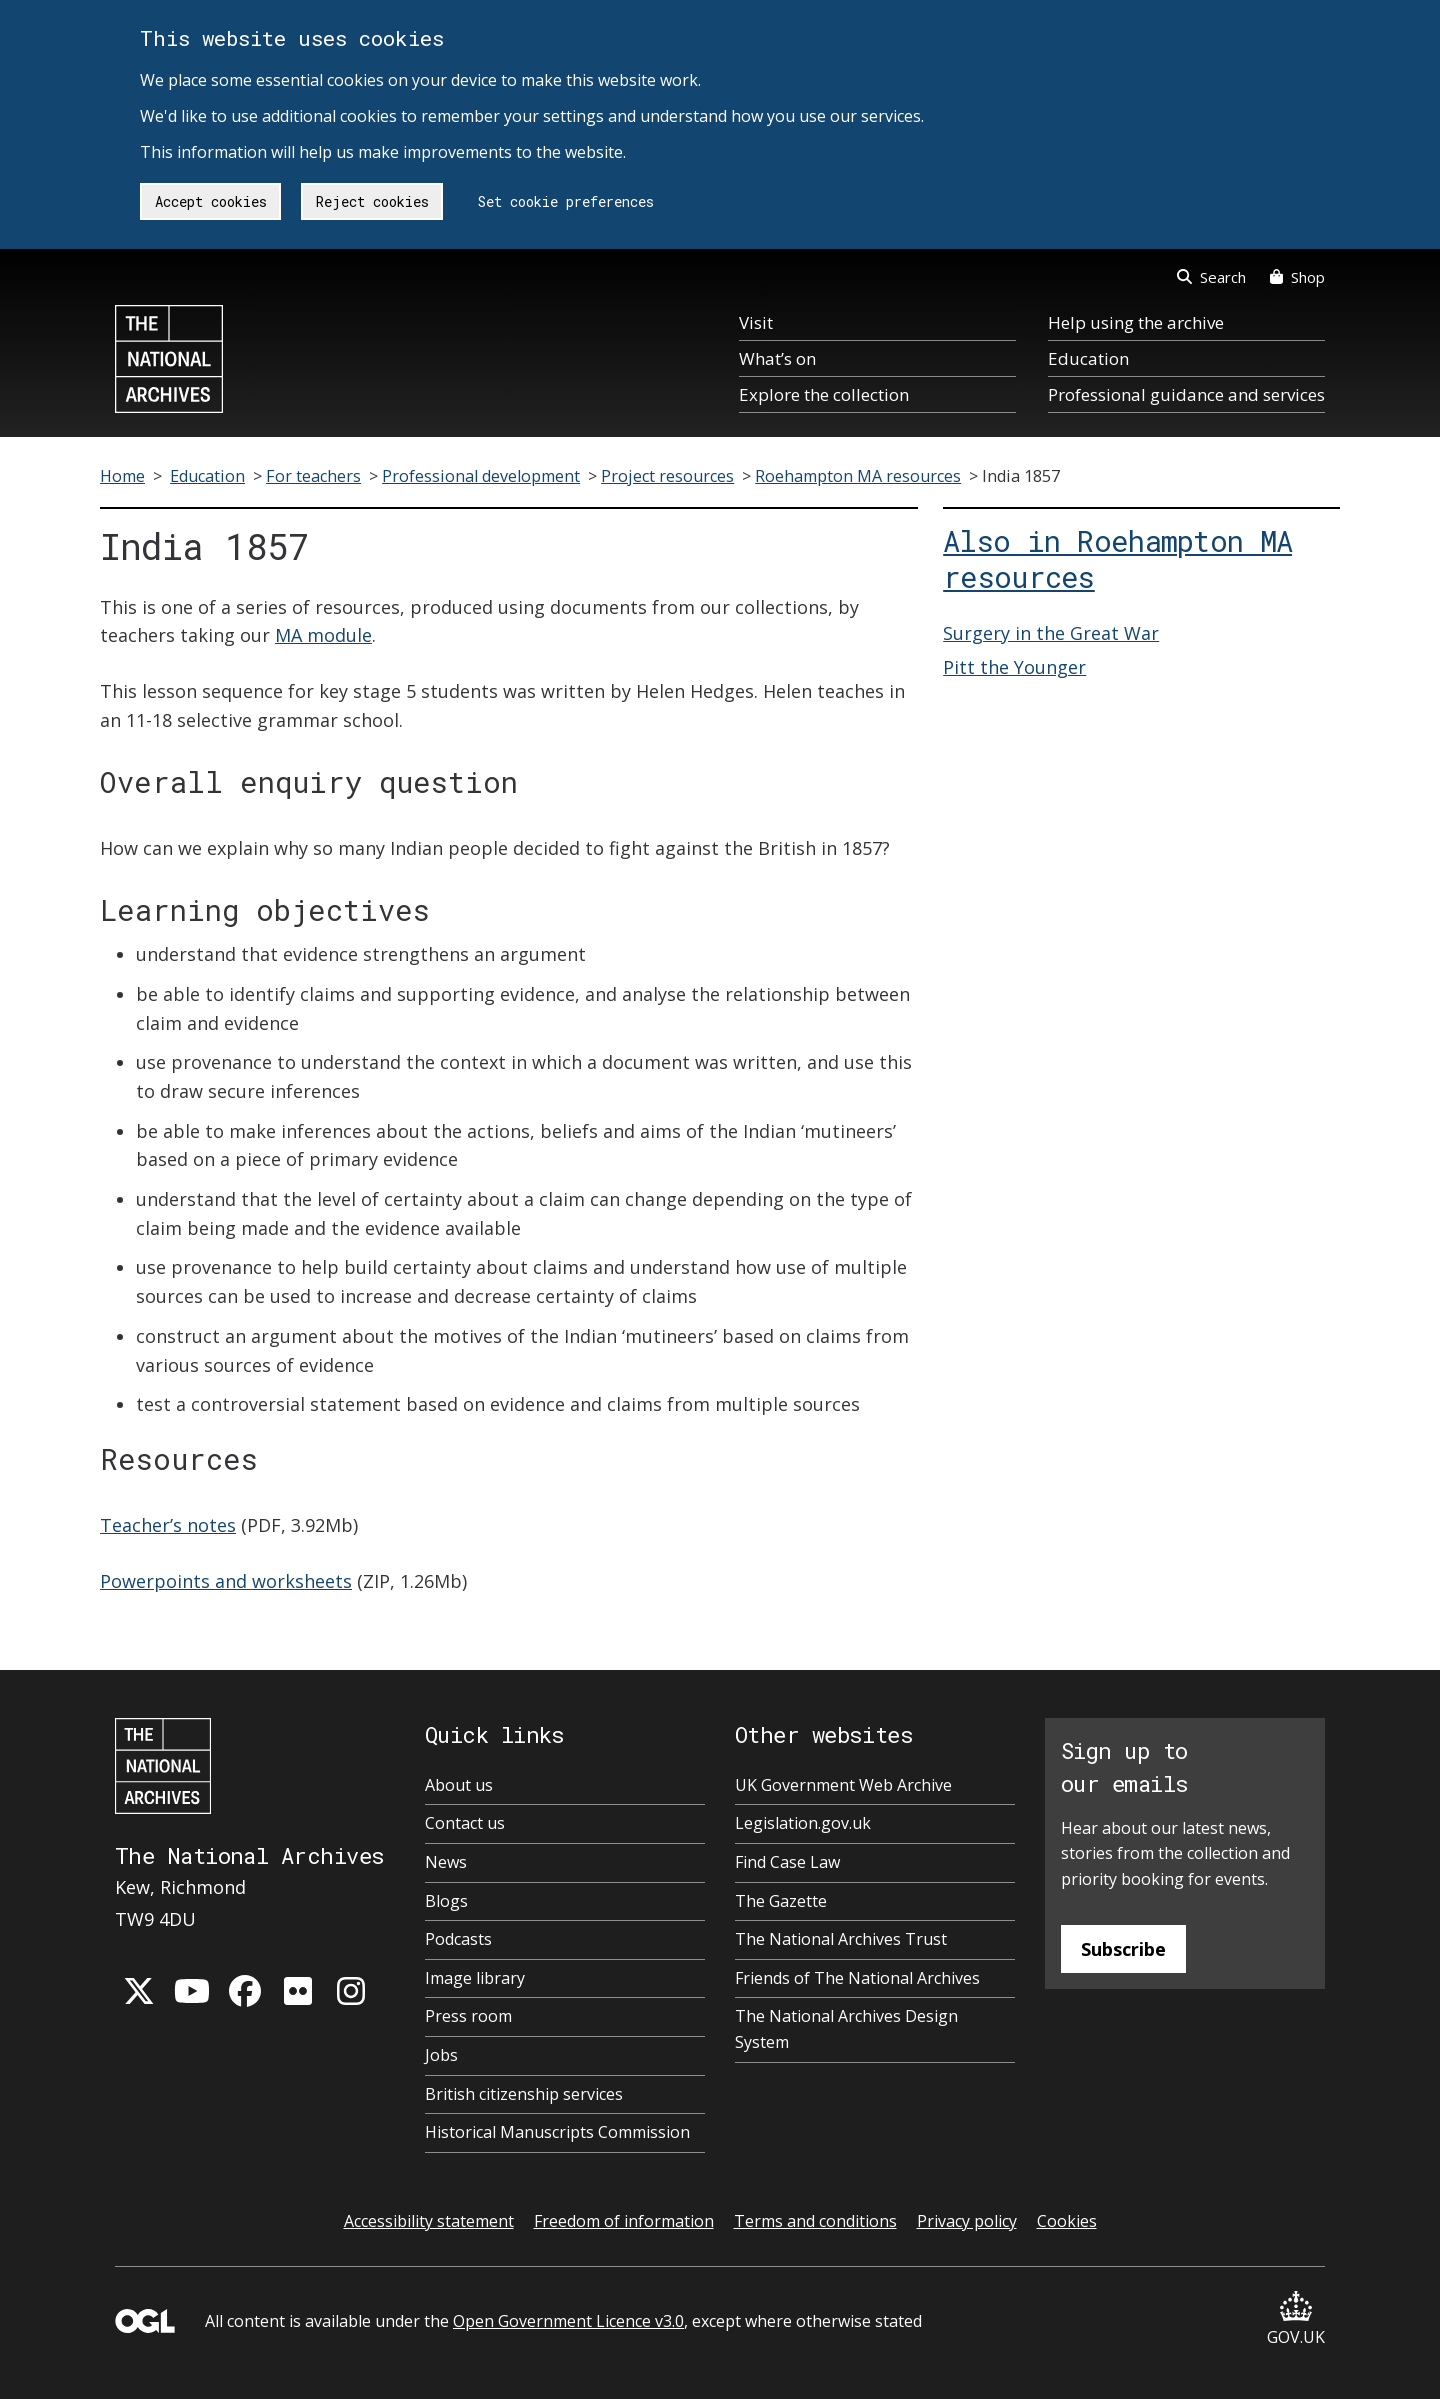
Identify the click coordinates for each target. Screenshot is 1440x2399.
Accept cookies (211, 201)
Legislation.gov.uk (803, 1823)
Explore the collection (824, 394)
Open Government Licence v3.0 (568, 2321)
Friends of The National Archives (857, 1978)
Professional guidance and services (1186, 394)
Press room (468, 2016)
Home (122, 476)
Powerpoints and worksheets (226, 1581)
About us (459, 1785)
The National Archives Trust (841, 1939)
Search (1211, 277)
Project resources (667, 476)
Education (1088, 358)
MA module (323, 635)
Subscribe (1123, 1949)
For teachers (313, 476)
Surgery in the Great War (1051, 633)
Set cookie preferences (566, 201)
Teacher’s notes (168, 1525)
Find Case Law (787, 1862)
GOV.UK (1296, 2319)
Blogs (446, 1901)
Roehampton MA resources (858, 476)
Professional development (481, 476)
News (446, 1862)
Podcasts (458, 1939)
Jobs (441, 2055)
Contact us (465, 1823)
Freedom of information (624, 2221)
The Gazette (781, 1901)
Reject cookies (372, 201)
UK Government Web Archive (843, 1785)
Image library (475, 1978)
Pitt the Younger (1014, 667)
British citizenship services (524, 2094)
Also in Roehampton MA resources (1117, 559)
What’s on (777, 358)
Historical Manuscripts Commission (557, 2132)
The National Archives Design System (846, 2029)
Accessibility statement (429, 2221)
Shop (1297, 277)
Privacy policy (967, 2221)
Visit (756, 322)
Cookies (1067, 2221)
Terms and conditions (815, 2221)
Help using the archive (1136, 322)
